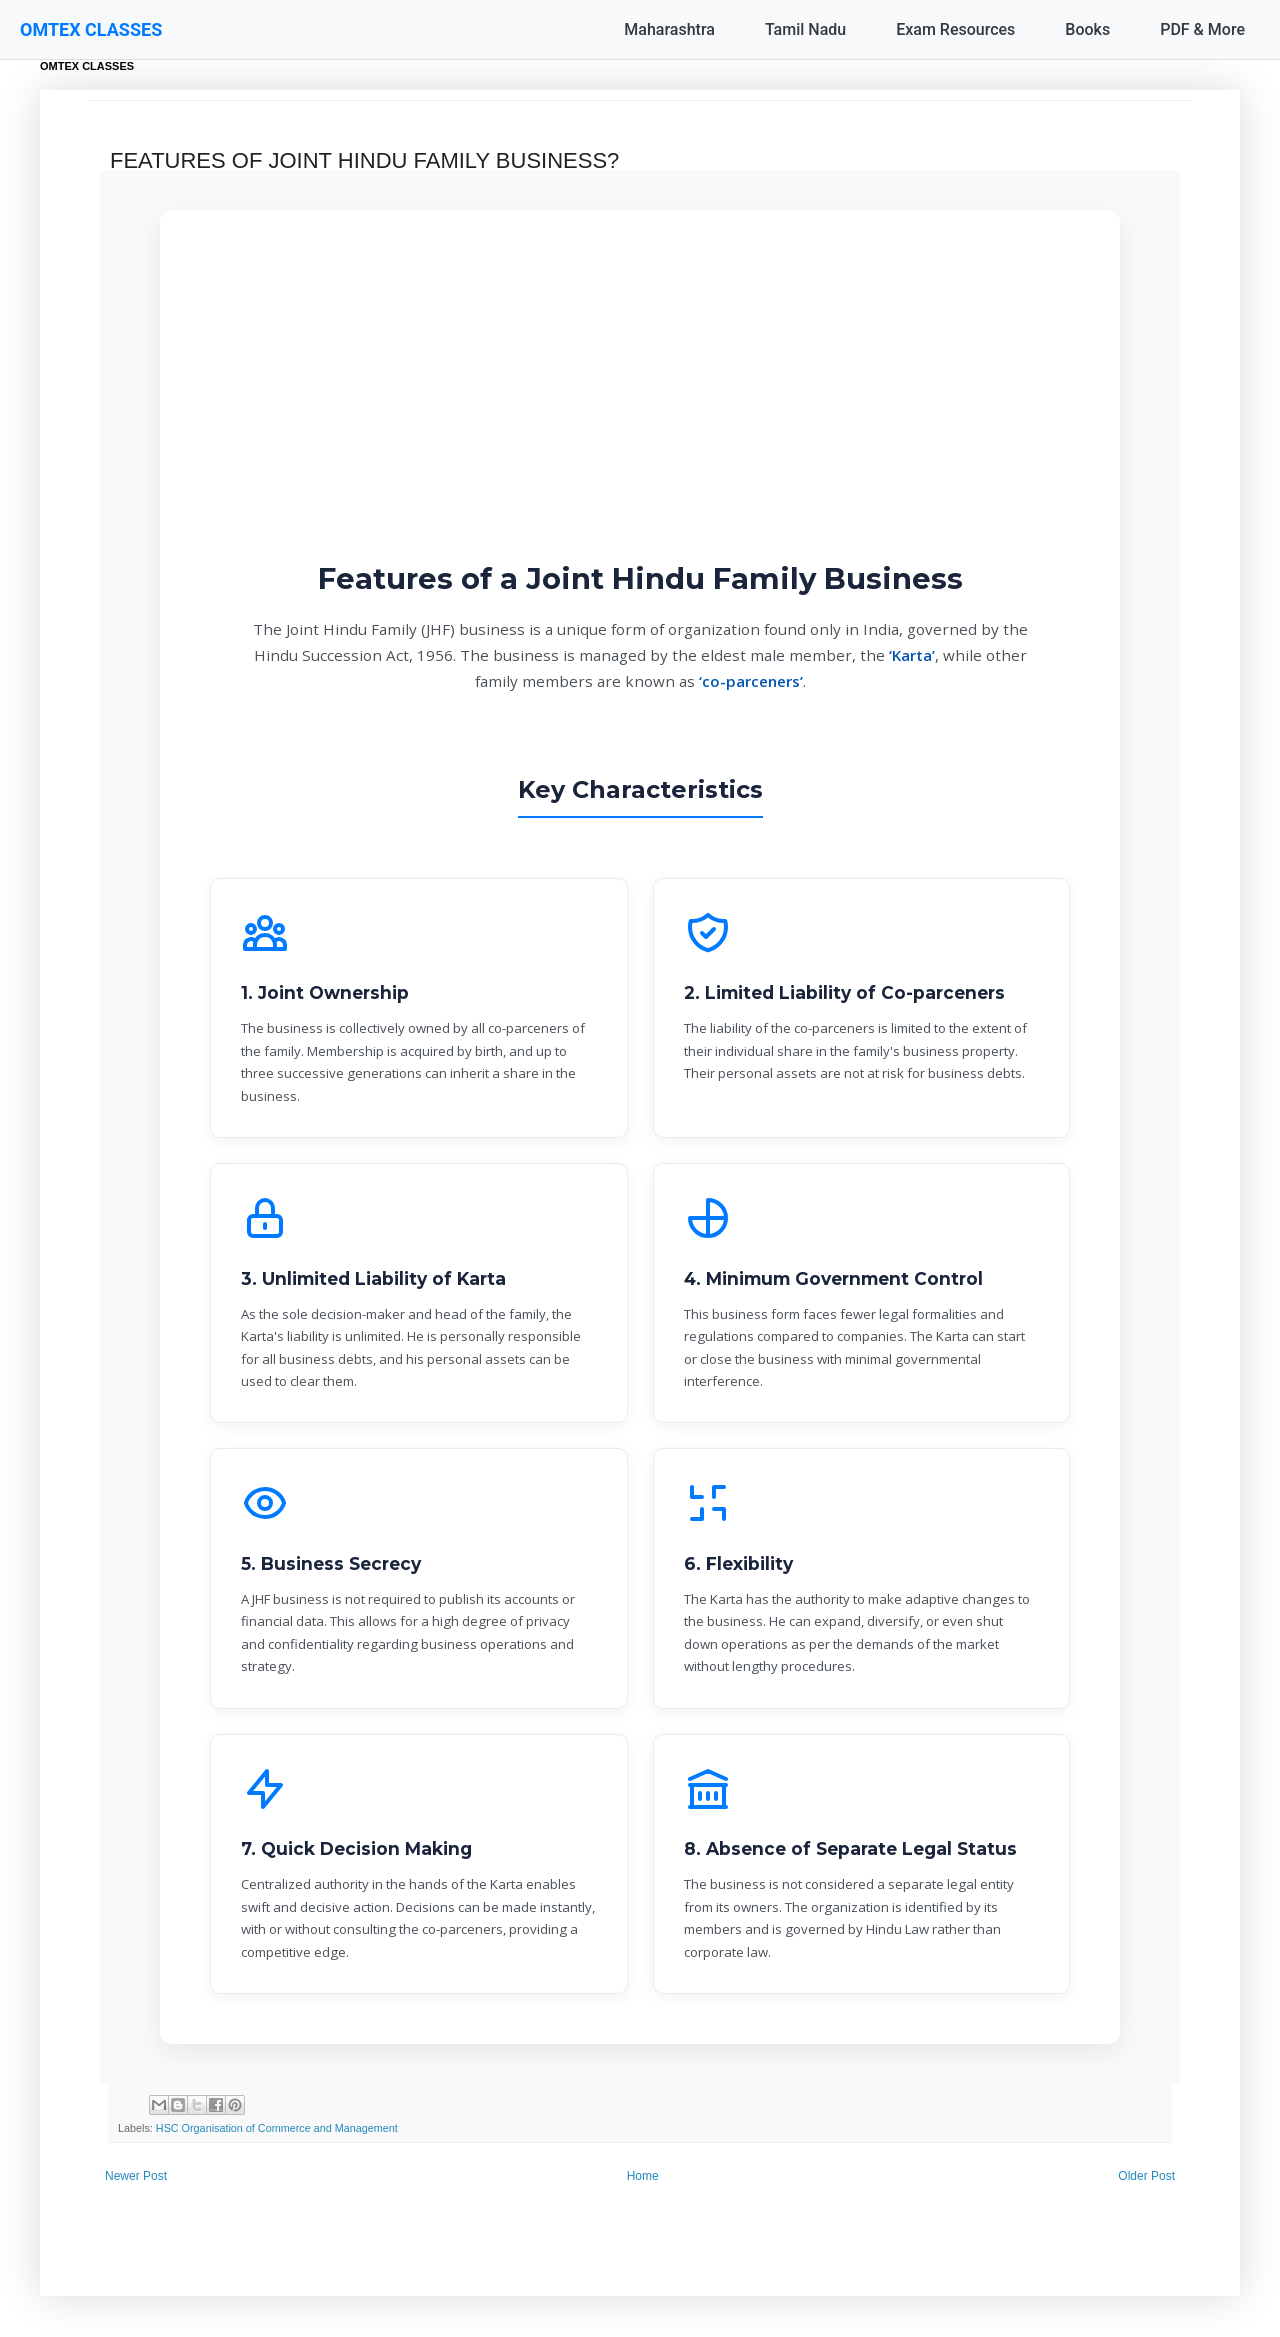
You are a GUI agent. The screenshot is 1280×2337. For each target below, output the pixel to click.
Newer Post (136, 2176)
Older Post (1146, 2176)
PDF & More (1202, 29)
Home (643, 2176)
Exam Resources (955, 29)
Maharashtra (669, 29)
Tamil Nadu (805, 29)
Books (1087, 29)
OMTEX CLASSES (91, 29)
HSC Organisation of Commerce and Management (277, 2128)
